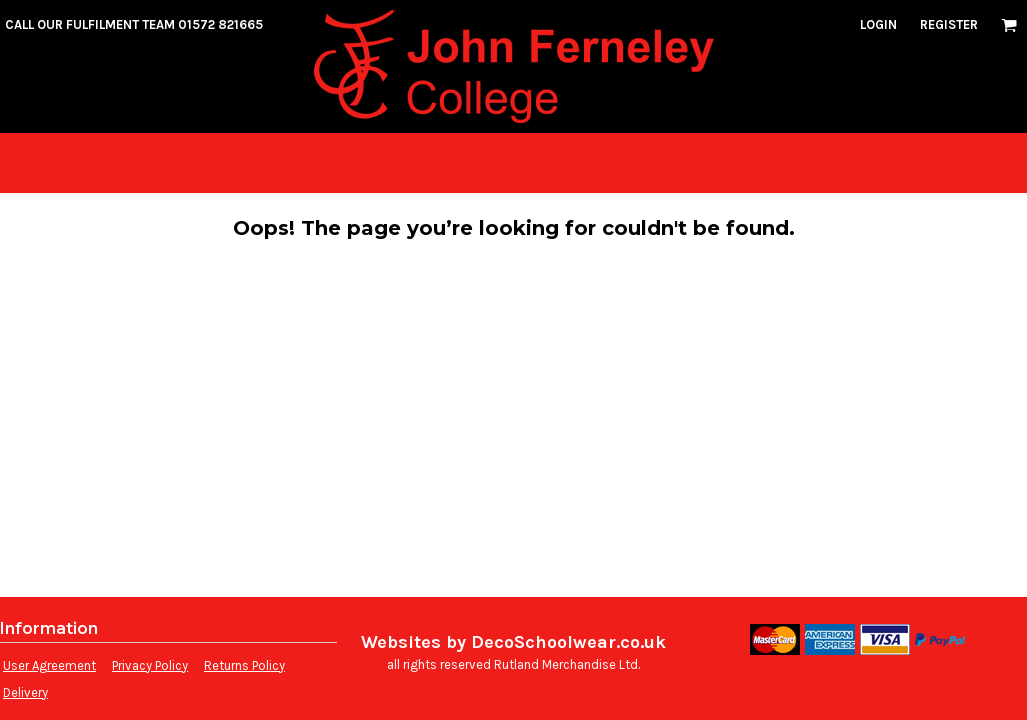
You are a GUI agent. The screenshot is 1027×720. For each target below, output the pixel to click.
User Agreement (49, 665)
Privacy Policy (150, 665)
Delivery (25, 692)
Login (878, 24)
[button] (1009, 25)
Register (949, 24)
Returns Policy (244, 665)
